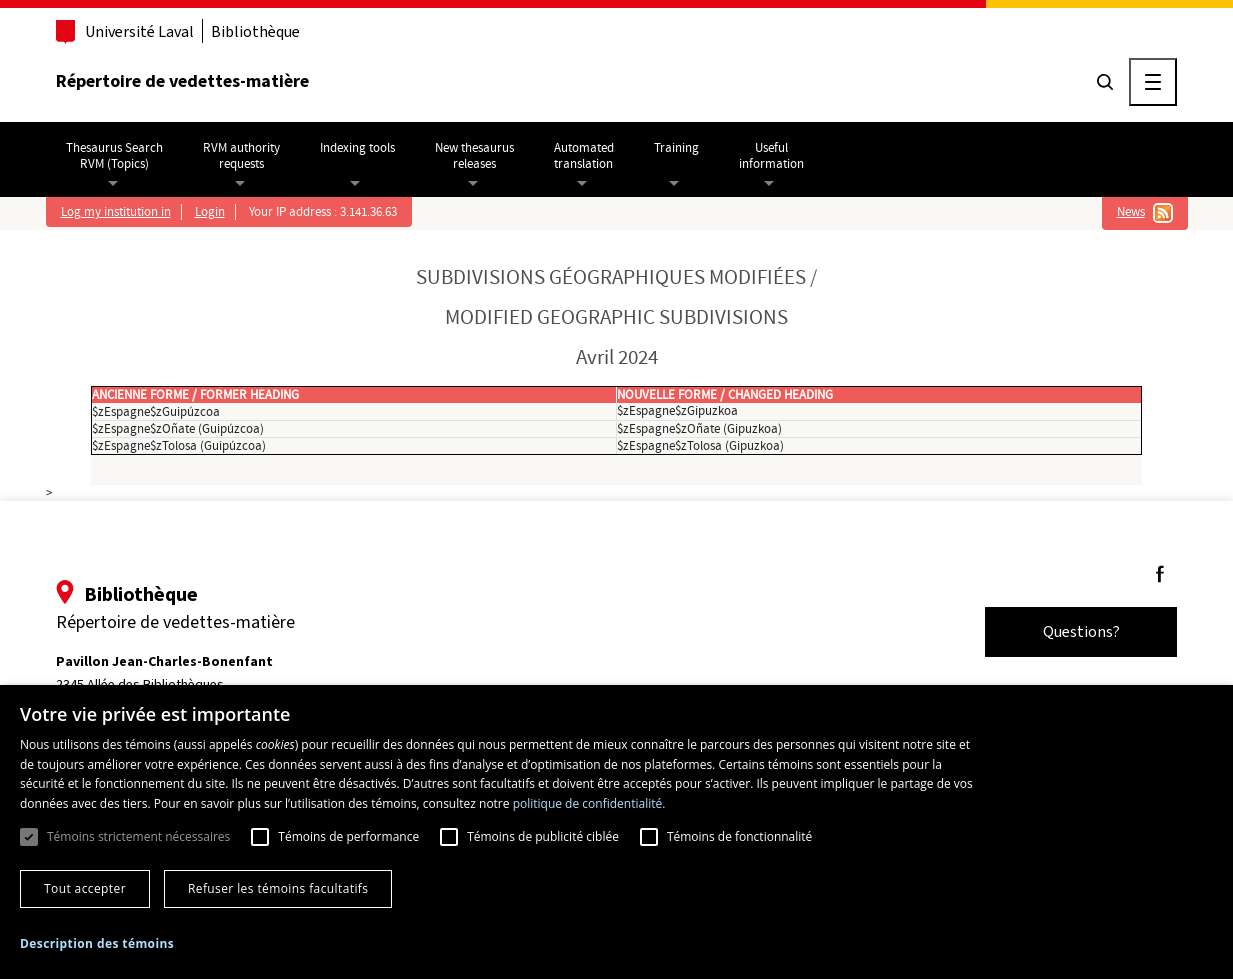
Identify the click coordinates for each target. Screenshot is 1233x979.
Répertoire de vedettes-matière (182, 81)
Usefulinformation (771, 156)
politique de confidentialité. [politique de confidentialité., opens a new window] (589, 803)
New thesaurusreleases (474, 156)
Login (210, 212)
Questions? (1081, 631)
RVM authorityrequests (241, 156)
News (1131, 212)
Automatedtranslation (584, 156)
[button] (97, 944)
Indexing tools (357, 148)
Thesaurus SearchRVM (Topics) (114, 156)
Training (676, 148)
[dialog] (616, 832)
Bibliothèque (255, 31)
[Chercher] (1105, 82)
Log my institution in (116, 212)
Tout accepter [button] (85, 888)
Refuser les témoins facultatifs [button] (278, 888)
